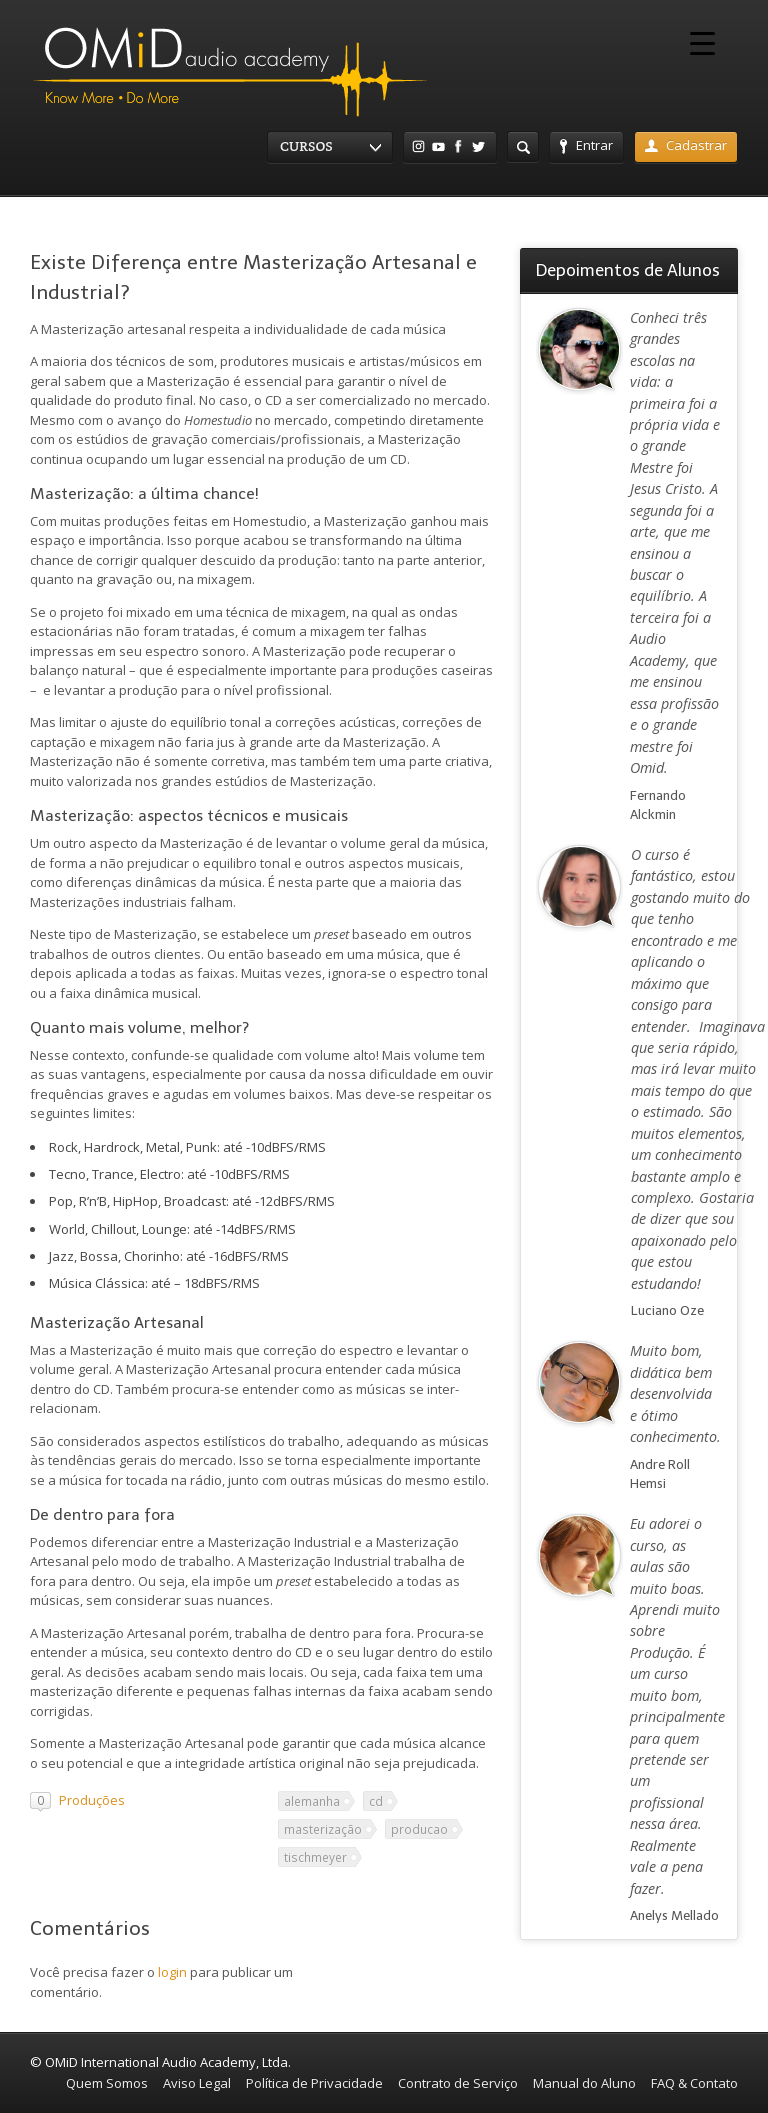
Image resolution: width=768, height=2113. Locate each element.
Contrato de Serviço (458, 2083)
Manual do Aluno (584, 2083)
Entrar (586, 145)
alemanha (312, 1801)
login (172, 1972)
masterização (323, 1829)
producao (419, 1829)
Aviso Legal (197, 2083)
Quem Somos (107, 2083)
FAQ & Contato (694, 2083)
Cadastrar (686, 145)
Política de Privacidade (314, 2083)
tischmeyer (315, 1857)
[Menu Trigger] (702, 42)
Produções (92, 1800)
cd (376, 1801)
